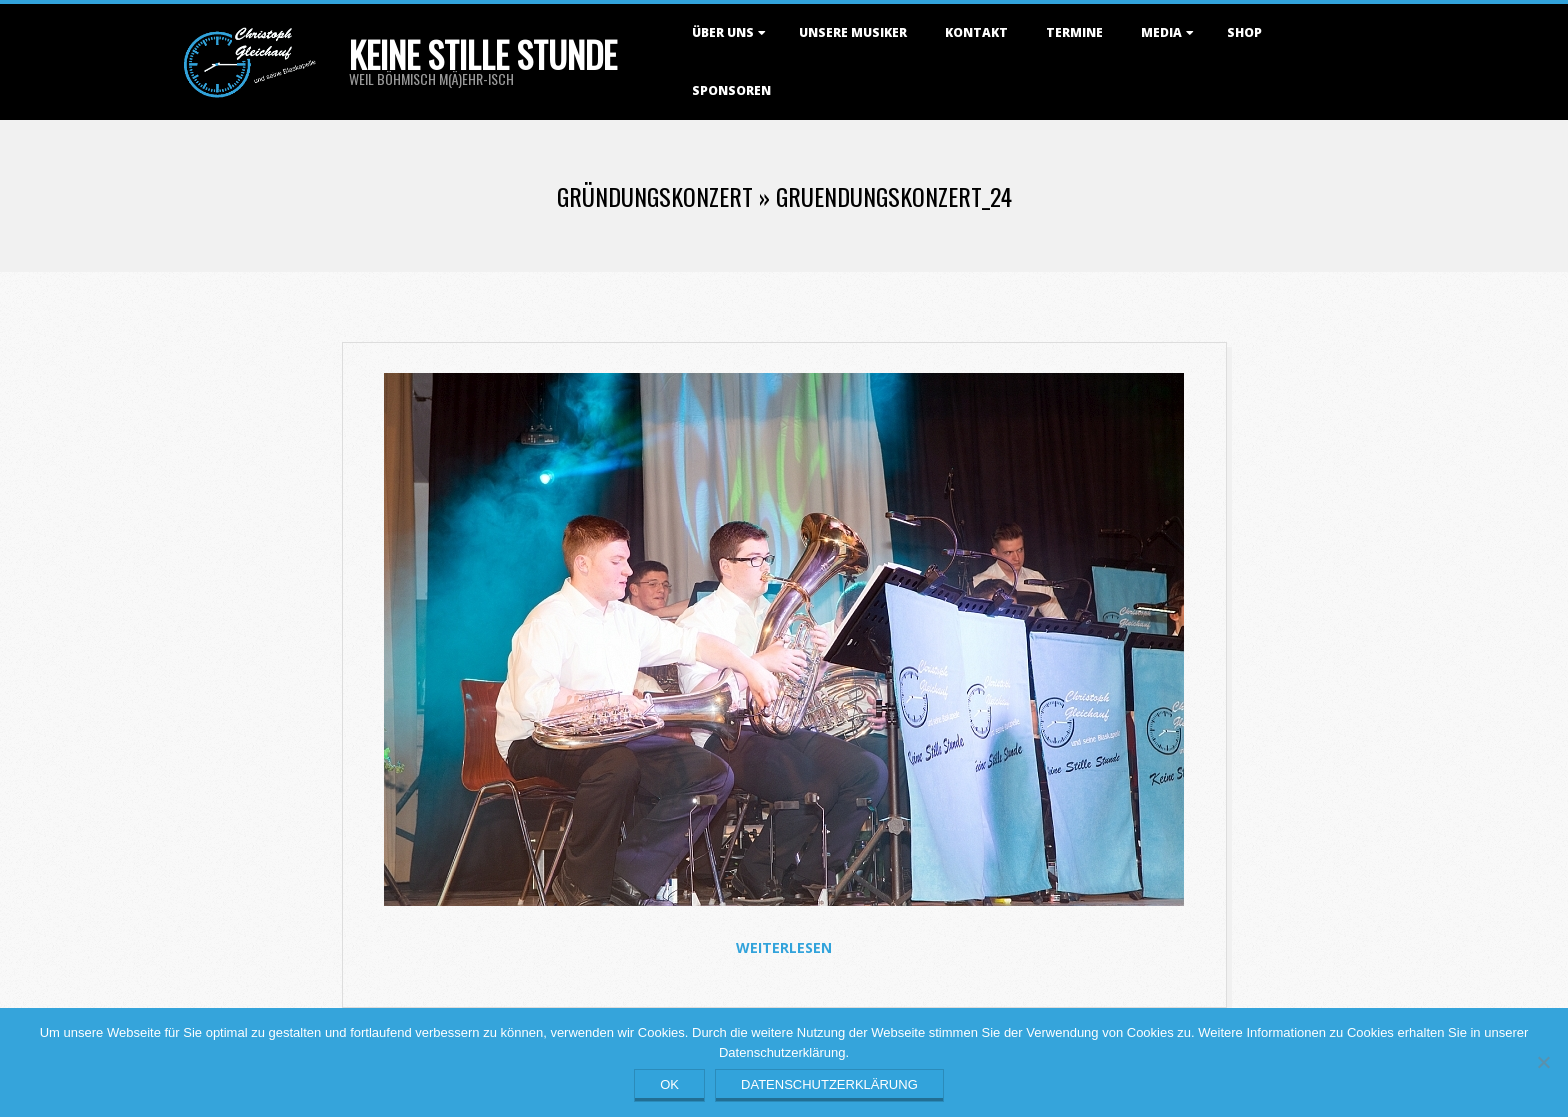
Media (1161, 32)
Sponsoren (731, 90)
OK (669, 1084)
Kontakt (976, 32)
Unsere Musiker (853, 32)
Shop (1244, 32)
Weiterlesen (784, 947)
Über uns (723, 32)
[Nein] (1543, 1062)
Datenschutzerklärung (829, 1084)
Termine (1074, 32)
